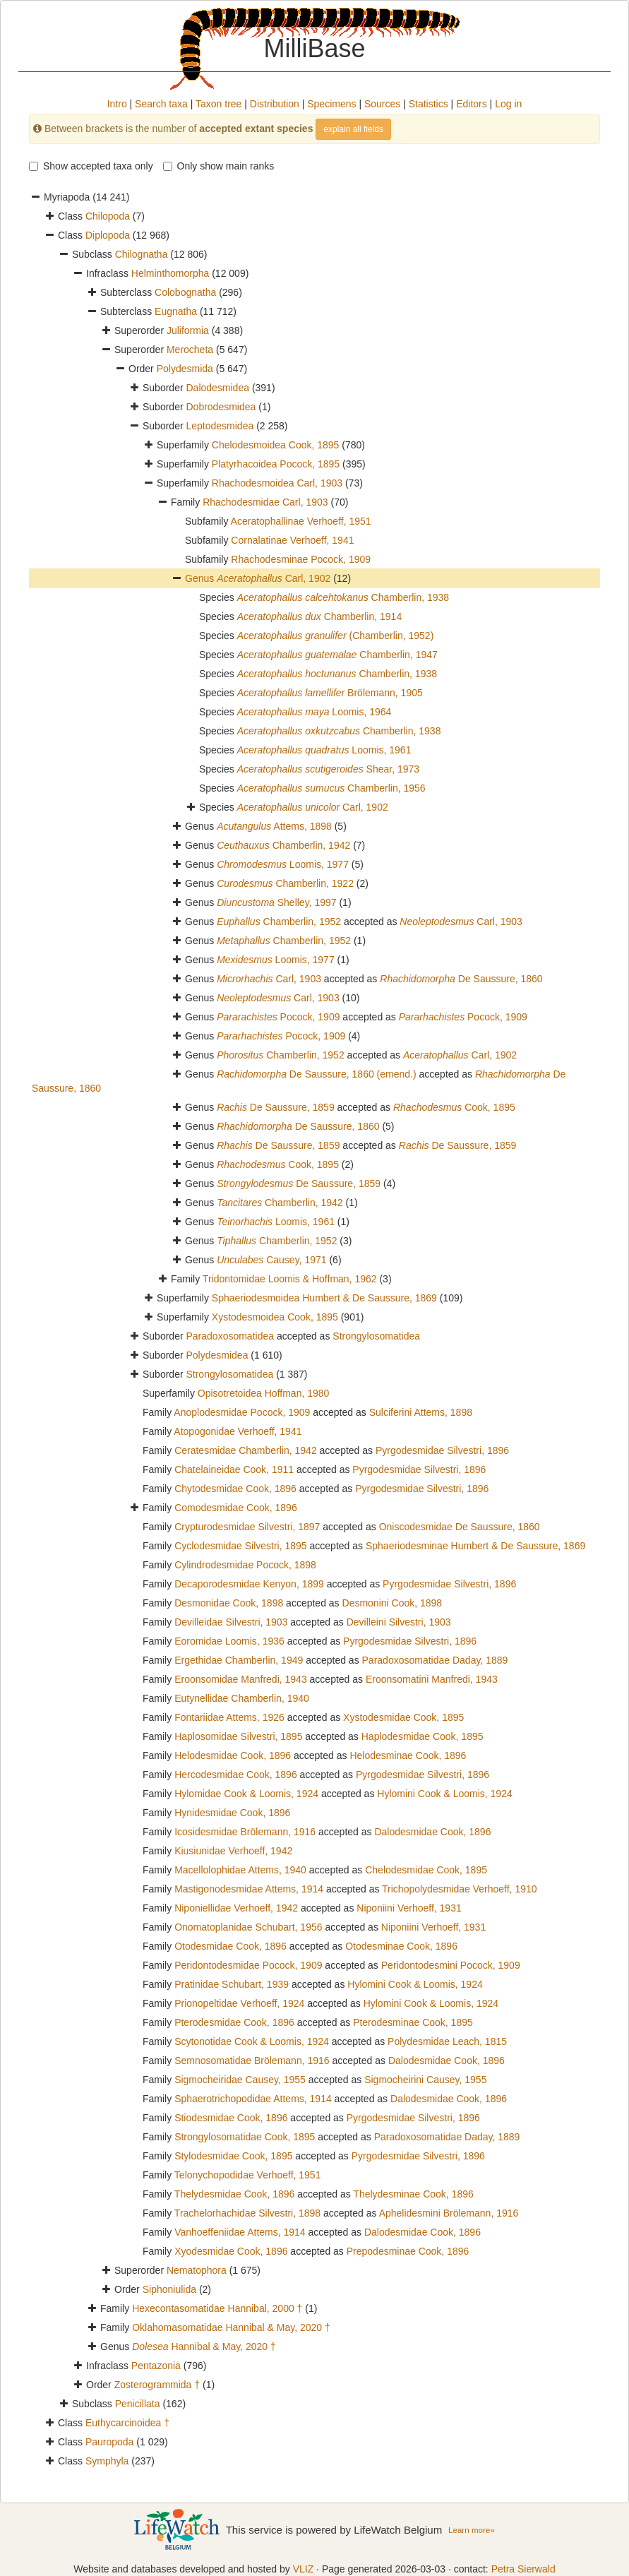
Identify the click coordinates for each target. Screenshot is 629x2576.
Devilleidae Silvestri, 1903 (230, 1622)
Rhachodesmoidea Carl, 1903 (277, 483)
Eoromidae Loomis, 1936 (229, 1641)
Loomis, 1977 (283, 864)
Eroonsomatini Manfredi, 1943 (432, 1679)
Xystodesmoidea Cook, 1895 (275, 1317)
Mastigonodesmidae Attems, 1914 (248, 1889)
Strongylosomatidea (376, 1336)
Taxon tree (218, 103)
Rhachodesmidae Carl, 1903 (265, 502)
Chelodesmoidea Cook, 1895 (276, 445)
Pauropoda (109, 2441)
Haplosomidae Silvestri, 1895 (238, 1736)
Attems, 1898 (274, 826)
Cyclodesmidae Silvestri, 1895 (240, 1545)
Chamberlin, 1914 (319, 616)
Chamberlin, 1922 (285, 883)
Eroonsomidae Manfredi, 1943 (240, 1679)
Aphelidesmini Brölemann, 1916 (449, 2213)
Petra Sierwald (523, 2569)
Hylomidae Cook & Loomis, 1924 (246, 1793)
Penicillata (137, 2403)
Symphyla (106, 2461)
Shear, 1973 (328, 769)
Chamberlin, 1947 (337, 654)
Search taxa (161, 103)
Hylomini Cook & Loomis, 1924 (444, 1793)
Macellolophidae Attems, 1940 (240, 1870)
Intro (117, 103)
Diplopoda (107, 235)
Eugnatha (176, 311)
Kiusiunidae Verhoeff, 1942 (233, 1850)
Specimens (331, 103)
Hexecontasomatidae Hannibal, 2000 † (217, 2308)
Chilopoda (107, 216)
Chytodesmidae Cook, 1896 (235, 1488)
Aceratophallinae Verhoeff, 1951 (301, 521)
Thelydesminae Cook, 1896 (413, 2194)
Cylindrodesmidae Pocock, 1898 (245, 1564)
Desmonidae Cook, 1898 (228, 1603)
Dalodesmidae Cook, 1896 (432, 1831)
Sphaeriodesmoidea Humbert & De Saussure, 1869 (324, 1298)
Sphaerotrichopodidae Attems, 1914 (253, 2098)
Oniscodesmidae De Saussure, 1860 (459, 1526)
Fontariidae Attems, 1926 (229, 1717)
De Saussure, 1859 (276, 1107)
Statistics (428, 103)
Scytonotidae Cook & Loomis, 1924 (251, 2041)
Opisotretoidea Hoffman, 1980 (264, 1393)
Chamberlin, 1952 (279, 921)
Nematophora (197, 2270)
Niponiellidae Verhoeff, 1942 (236, 1908)
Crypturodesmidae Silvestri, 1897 (247, 1526)
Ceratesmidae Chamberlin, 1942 (245, 1450)
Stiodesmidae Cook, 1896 (230, 2117)
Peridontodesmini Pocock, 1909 (450, 1965)
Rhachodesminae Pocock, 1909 (301, 559)
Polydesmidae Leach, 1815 (447, 2041)
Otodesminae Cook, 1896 (401, 1946)
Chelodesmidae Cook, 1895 (426, 1870)
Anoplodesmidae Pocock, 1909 (242, 1412)
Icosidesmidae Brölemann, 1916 (245, 1831)
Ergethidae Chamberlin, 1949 (238, 1660)
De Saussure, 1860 (461, 978)
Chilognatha (141, 254)
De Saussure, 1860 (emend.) (317, 1074)
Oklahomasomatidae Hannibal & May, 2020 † (231, 2327)
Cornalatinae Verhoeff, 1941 (292, 540)
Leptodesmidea (219, 425)
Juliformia (188, 330)
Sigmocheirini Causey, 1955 (425, 2079)
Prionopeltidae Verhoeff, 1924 (239, 2003)
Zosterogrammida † (157, 2384)
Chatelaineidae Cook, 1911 (234, 1469)
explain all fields (353, 129)
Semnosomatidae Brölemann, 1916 (251, 2060)
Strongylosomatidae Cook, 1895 (244, 2136)
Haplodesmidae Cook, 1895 (422, 1736)
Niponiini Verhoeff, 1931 (409, 1908)
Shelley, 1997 (276, 902)
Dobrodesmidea (221, 406)
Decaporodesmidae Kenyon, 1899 (249, 1584)
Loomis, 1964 (314, 711)
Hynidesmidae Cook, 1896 (232, 1812)
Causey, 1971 (271, 1259)
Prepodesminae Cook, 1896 (408, 2251)
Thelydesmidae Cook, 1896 (234, 2194)
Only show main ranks (219, 166)
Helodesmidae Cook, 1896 (232, 1755)
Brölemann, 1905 (330, 692)
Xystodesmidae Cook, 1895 (403, 1717)
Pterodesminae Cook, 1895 (413, 2022)
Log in (508, 103)
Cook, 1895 (454, 1107)
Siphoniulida (169, 2289)
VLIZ (303, 2569)
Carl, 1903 (461, 921)
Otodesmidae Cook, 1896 (230, 1946)
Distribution (274, 103)
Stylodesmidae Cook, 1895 (233, 2155)
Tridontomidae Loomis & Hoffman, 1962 (290, 1278)
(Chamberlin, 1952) (335, 635)
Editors (471, 103)
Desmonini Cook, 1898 (392, 1603)
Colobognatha (185, 292)
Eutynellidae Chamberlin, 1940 (241, 1698)
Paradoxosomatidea (230, 1336)
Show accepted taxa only (91, 166)
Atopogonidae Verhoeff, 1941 (237, 1431)
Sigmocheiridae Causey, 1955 (240, 2079)
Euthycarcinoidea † (127, 2422)
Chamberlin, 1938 (343, 597)
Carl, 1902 (273, 578)
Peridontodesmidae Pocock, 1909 (248, 1965)
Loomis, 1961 (324, 750)
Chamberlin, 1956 (331, 788)
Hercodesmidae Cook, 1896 (235, 1774)
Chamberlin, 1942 (283, 845)
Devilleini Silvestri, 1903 (399, 1622)
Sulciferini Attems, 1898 (420, 1412)
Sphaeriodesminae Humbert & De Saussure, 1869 (475, 1545)
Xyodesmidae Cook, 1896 (230, 2251)
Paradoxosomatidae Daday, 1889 (435, 1660)
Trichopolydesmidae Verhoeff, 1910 (459, 1889)
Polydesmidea (217, 1355)
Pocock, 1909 (278, 1016)
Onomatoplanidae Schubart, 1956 (248, 1927)
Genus (201, 578)
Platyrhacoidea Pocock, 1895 (276, 464)
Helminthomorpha (170, 273)
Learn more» (471, 2530)
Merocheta (190, 349)
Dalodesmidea (217, 387)
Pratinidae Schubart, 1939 (231, 1984)
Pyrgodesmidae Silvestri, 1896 (442, 1450)
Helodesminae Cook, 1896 (407, 1755)
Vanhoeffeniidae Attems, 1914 (240, 2232)
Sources (382, 103)
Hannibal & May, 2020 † (204, 2346)
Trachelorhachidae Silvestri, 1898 (247, 2213)
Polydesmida (185, 368)
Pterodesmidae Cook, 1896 (234, 2022)
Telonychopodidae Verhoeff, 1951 (247, 2175)
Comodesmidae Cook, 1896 (235, 1507)
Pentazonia (156, 2365)
